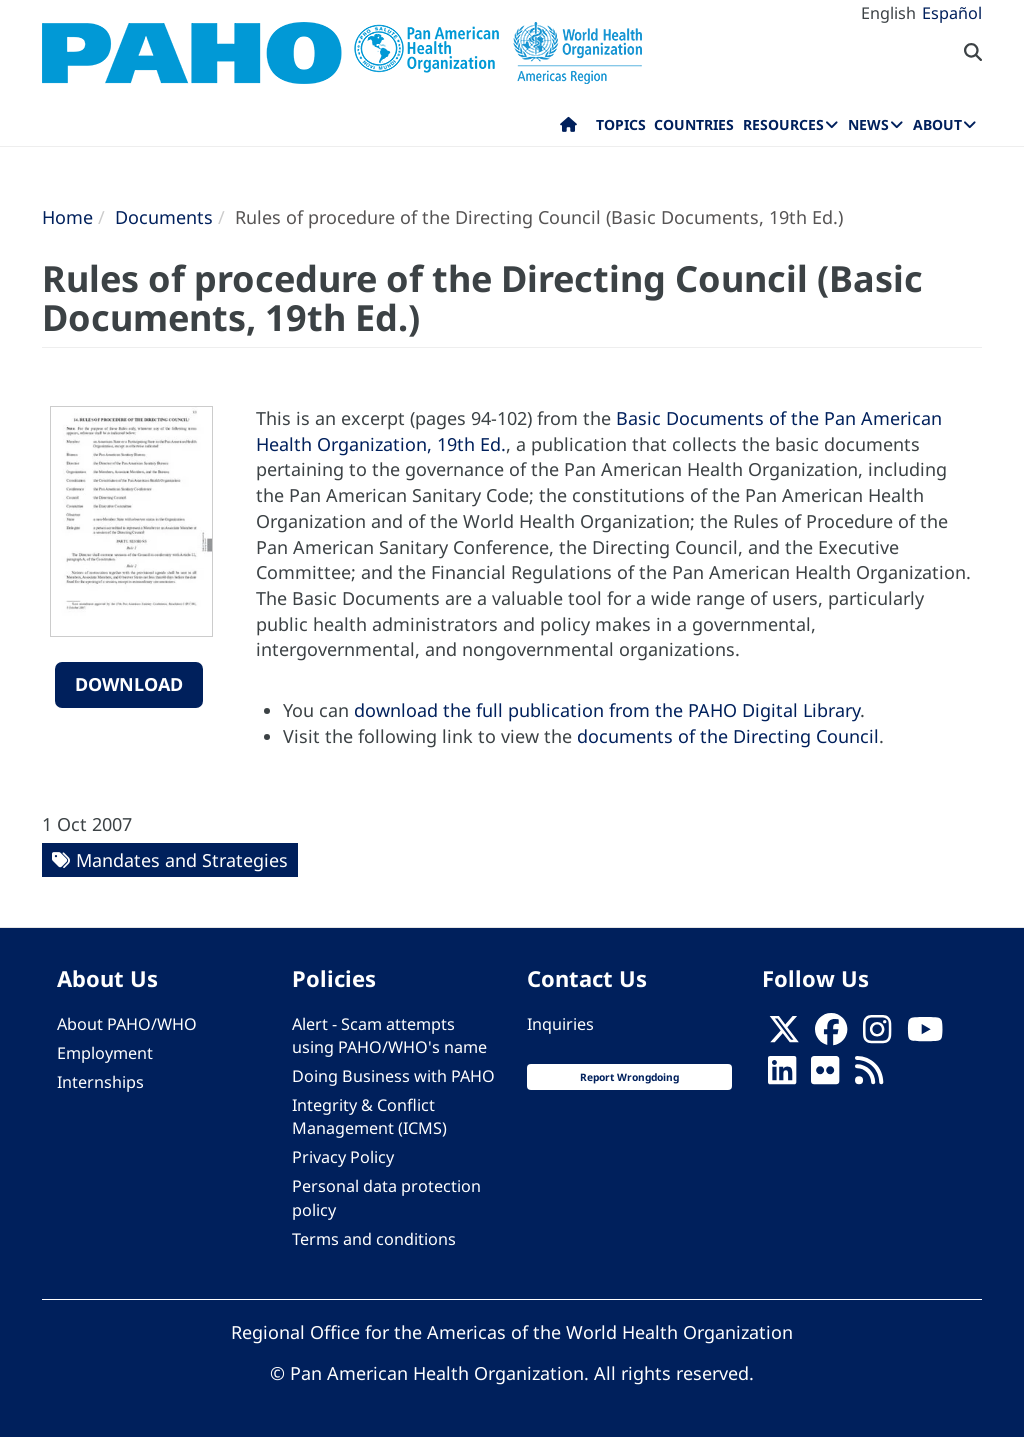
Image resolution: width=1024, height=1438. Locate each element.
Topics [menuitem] (621, 124)
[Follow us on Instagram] (877, 1035)
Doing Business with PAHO (393, 1076)
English (888, 13)
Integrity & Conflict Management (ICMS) (369, 1116)
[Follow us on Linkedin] (782, 1076)
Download (129, 684)
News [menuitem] (868, 124)
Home (67, 217)
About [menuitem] (937, 124)
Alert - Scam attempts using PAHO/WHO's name (389, 1035)
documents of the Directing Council (728, 736)
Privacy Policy (343, 1157)
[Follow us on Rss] (869, 1076)
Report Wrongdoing (629, 1077)
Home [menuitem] (568, 129)
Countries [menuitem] (694, 124)
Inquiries (560, 1024)
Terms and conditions (374, 1239)
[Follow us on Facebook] (831, 1035)
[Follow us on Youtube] (925, 1035)
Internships (100, 1082)
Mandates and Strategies (182, 860)
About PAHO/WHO (127, 1024)
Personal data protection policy (386, 1197)
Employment (105, 1053)
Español (952, 13)
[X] (784, 1035)
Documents (164, 217)
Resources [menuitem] (783, 124)
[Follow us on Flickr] (825, 1076)
